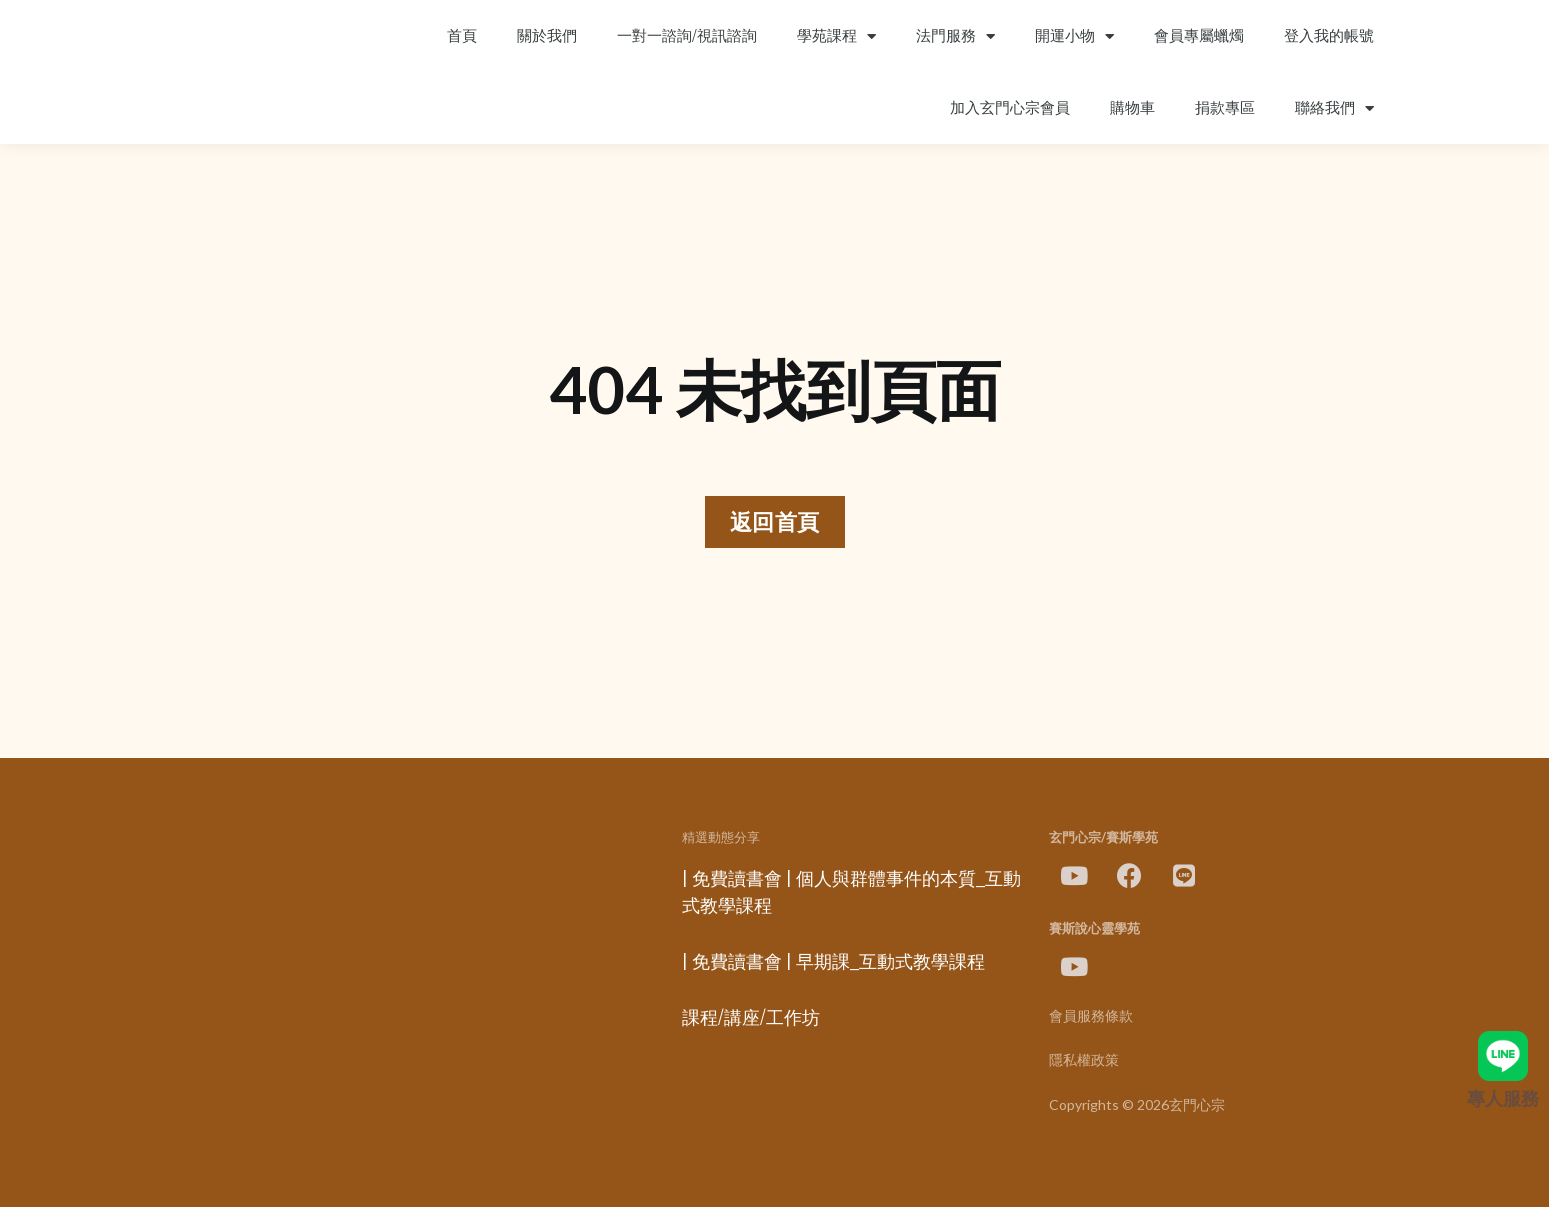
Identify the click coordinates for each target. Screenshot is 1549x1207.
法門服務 (955, 36)
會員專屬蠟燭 (1199, 36)
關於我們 (547, 36)
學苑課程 (836, 36)
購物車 (1132, 108)
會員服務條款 (1091, 1016)
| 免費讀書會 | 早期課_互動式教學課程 (833, 962)
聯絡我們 (1334, 108)
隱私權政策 (1084, 1060)
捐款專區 (1225, 108)
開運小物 (1074, 36)
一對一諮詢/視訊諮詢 (687, 36)
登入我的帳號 (1329, 36)
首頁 (462, 36)
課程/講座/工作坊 (751, 1018)
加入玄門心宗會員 (1010, 108)
